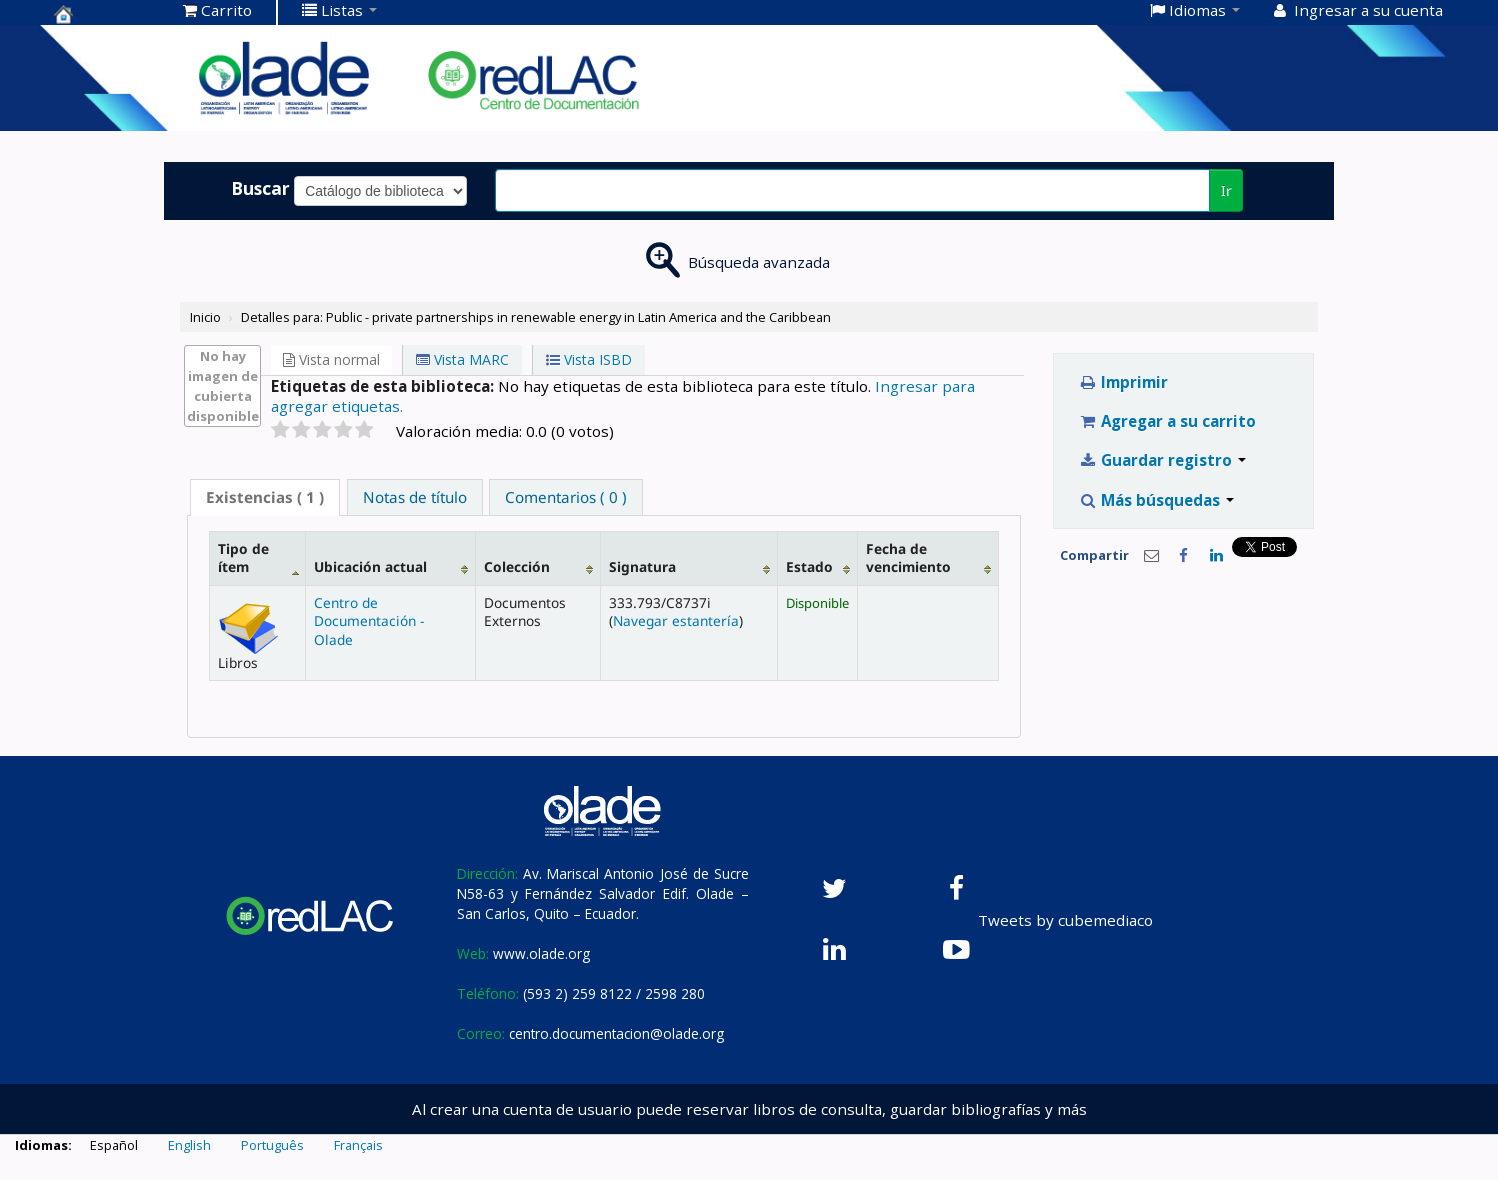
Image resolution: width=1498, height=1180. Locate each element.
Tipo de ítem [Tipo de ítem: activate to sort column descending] (243, 557)
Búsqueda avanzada (759, 262)
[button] (217, 10)
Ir (1226, 190)
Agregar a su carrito (1167, 421)
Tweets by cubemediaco (1065, 920)
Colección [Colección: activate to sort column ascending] (517, 566)
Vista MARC (462, 359)
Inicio (205, 317)
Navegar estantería (676, 620)
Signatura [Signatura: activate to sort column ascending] (642, 566)
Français (358, 1145)
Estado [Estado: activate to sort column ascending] (809, 566)
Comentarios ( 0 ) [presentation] (566, 497)
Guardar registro (1162, 460)
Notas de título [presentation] (415, 497)
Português (272, 1145)
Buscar (260, 188)
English (189, 1145)
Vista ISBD (589, 359)
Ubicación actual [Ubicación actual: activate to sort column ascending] (370, 566)
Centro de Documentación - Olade (369, 621)
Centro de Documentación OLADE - (104, 14)
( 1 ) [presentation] (265, 497)
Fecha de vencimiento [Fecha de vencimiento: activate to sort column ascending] (908, 557)
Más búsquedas (1156, 500)
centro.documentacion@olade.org (616, 1033)
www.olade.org (541, 953)
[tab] (265, 497)
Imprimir (1123, 382)
